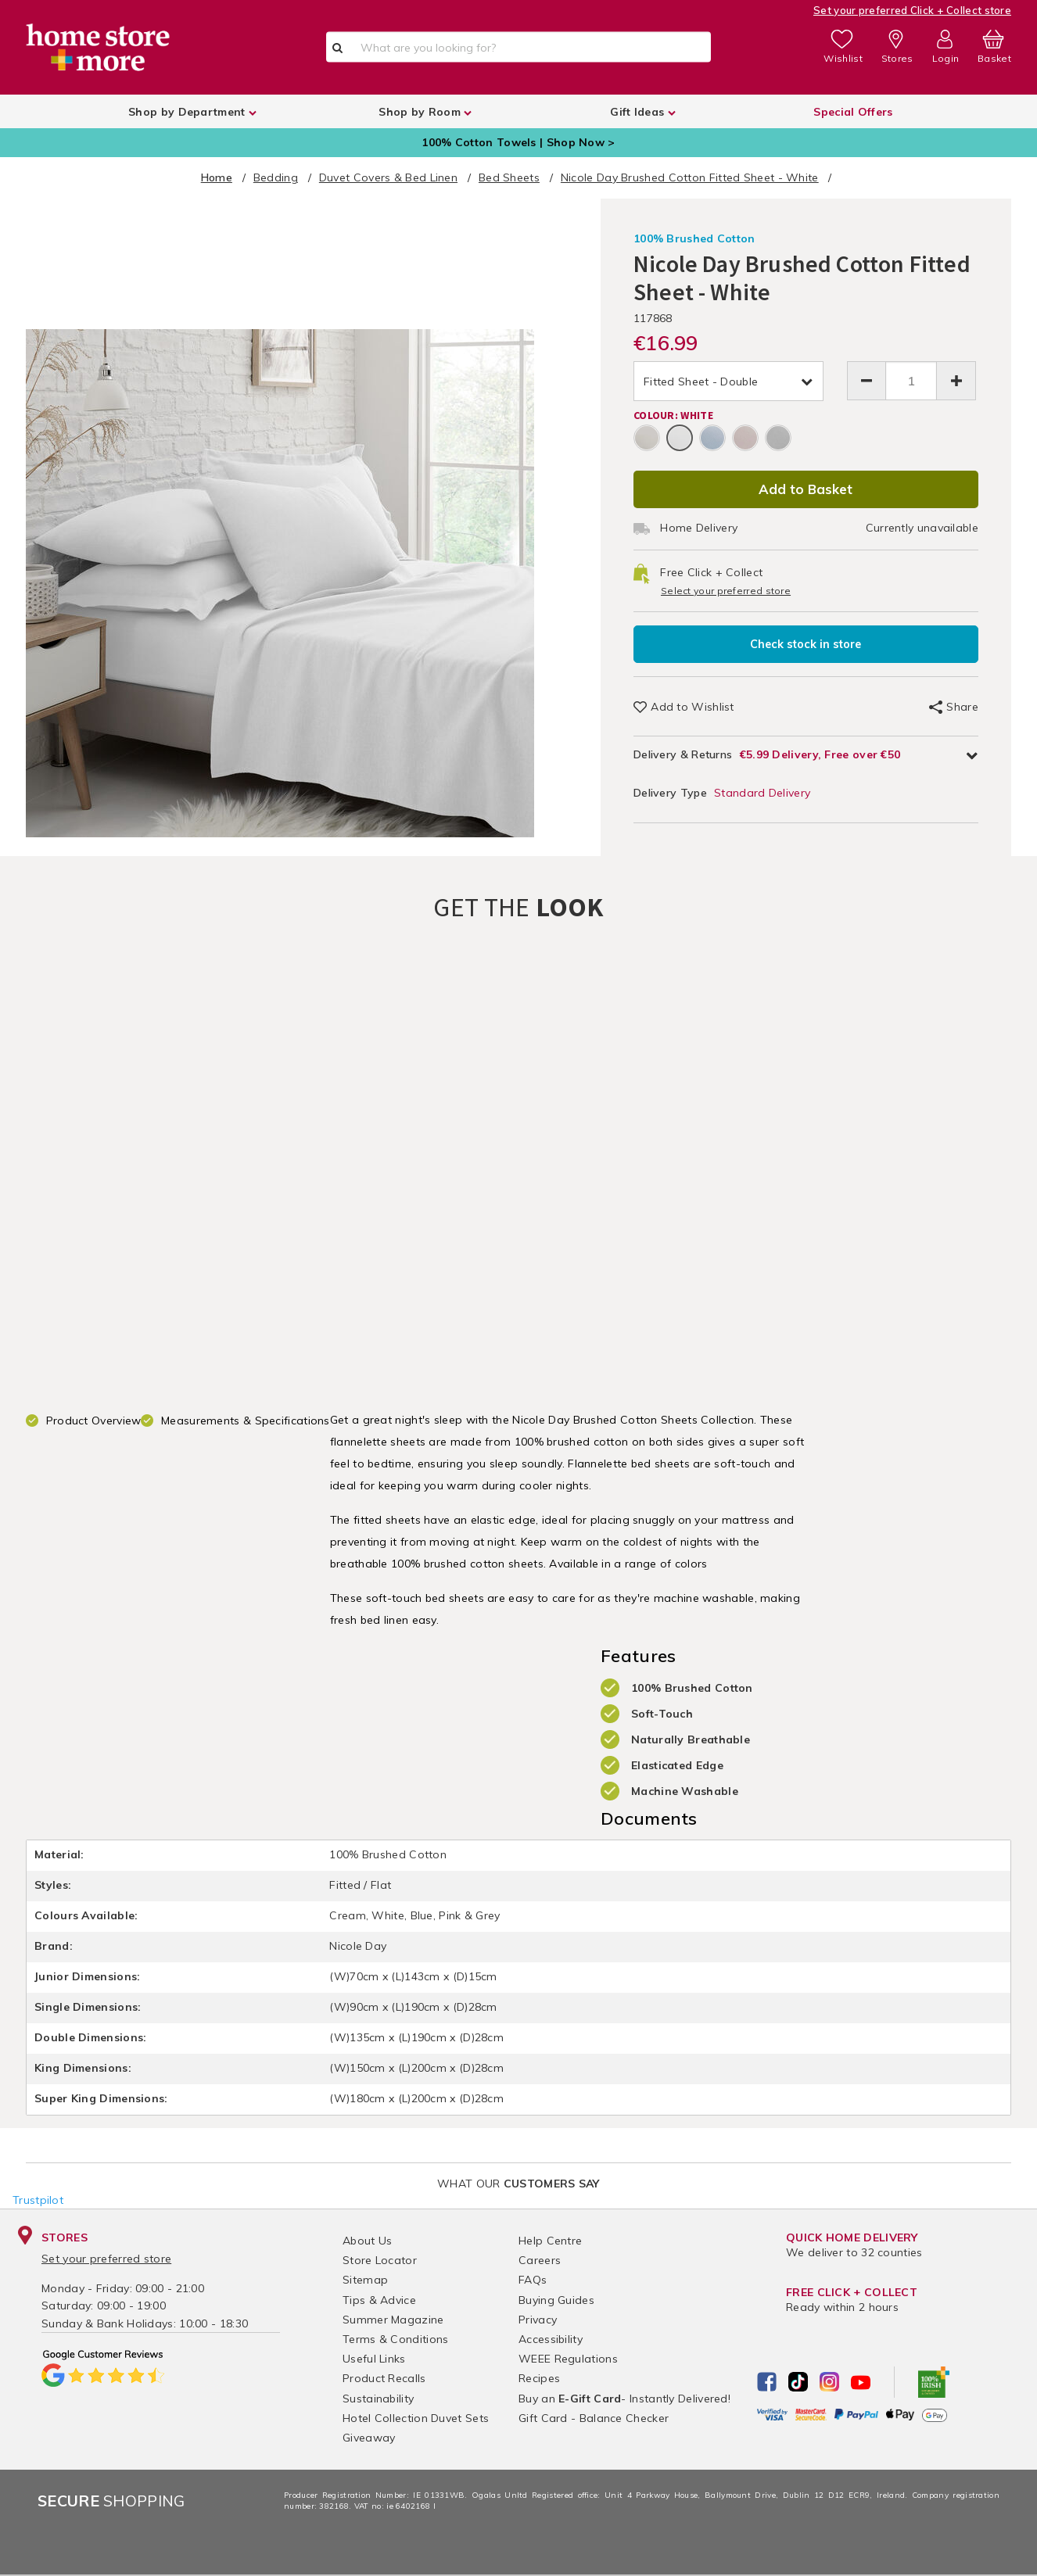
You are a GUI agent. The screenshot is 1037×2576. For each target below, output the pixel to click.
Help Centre (550, 2241)
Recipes (539, 2378)
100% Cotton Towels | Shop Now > (518, 142)
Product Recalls (384, 2378)
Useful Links (374, 2359)
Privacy (537, 2320)
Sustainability (378, 2398)
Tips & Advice (379, 2300)
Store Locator (380, 2260)
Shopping (111, 2500)
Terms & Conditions (395, 2339)
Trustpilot (38, 2200)
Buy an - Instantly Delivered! (624, 2398)
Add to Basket (805, 489)
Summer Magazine (393, 2320)
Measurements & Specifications (245, 1420)
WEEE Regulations (568, 2359)
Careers (539, 2260)
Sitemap (365, 2280)
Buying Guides (556, 2300)
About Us (367, 2241)
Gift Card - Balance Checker (593, 2418)
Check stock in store (805, 644)
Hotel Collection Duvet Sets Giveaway (416, 2428)
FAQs (532, 2280)
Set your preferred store (106, 2259)
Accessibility (550, 2339)
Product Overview (94, 1420)
